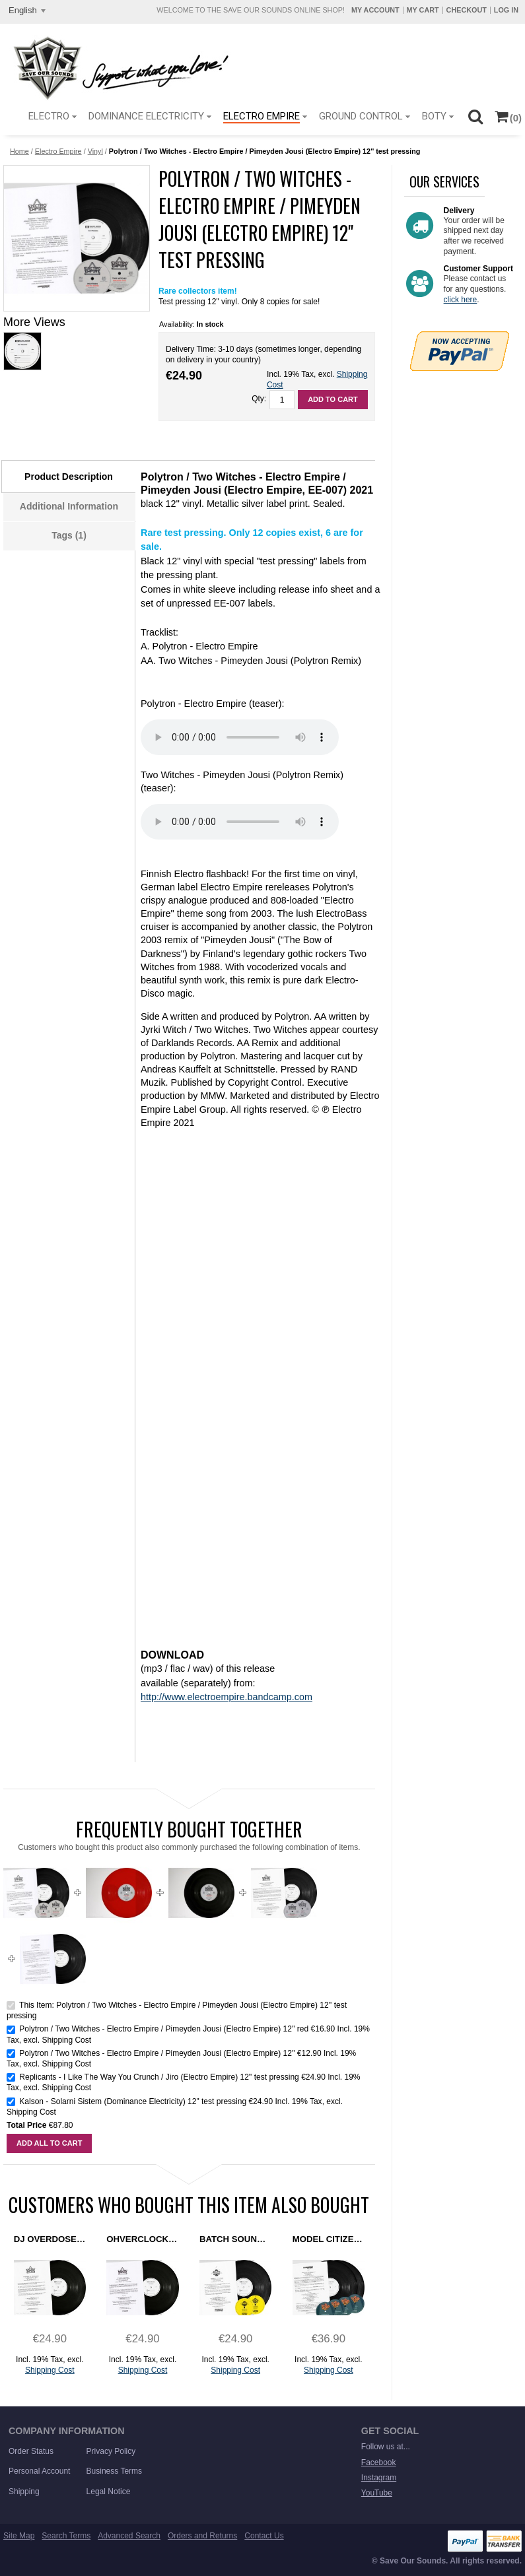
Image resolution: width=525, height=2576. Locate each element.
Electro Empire (58, 151)
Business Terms (114, 2471)
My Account (375, 10)
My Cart (423, 10)
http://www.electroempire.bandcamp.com (226, 1697)
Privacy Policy (111, 2451)
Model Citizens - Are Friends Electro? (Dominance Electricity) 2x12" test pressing (329, 2239)
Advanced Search (129, 2535)
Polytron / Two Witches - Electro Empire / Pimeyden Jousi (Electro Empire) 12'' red (163, 2028)
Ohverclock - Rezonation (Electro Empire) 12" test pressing (142, 2239)
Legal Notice (109, 2491)
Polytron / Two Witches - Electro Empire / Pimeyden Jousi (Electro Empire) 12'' (158, 2053)
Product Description (68, 476)
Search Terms (66, 2535)
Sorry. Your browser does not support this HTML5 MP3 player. (240, 737)
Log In (506, 10)
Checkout (466, 10)
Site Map (18, 2535)
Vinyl (95, 151)
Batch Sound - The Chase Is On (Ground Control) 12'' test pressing (235, 2239)
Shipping (24, 2491)
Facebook (378, 2462)
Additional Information (69, 506)
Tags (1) (69, 535)
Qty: (259, 398)
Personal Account (39, 2471)
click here (460, 299)
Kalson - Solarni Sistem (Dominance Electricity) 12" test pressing (132, 2101)
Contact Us (263, 2535)
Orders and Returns (202, 2535)
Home (19, 151)
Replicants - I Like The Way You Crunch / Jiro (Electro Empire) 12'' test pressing (158, 2077)
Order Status (31, 2451)
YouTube (376, 2492)
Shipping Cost (66, 2040)
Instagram (378, 2477)
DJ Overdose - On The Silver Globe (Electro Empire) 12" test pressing (50, 2239)
